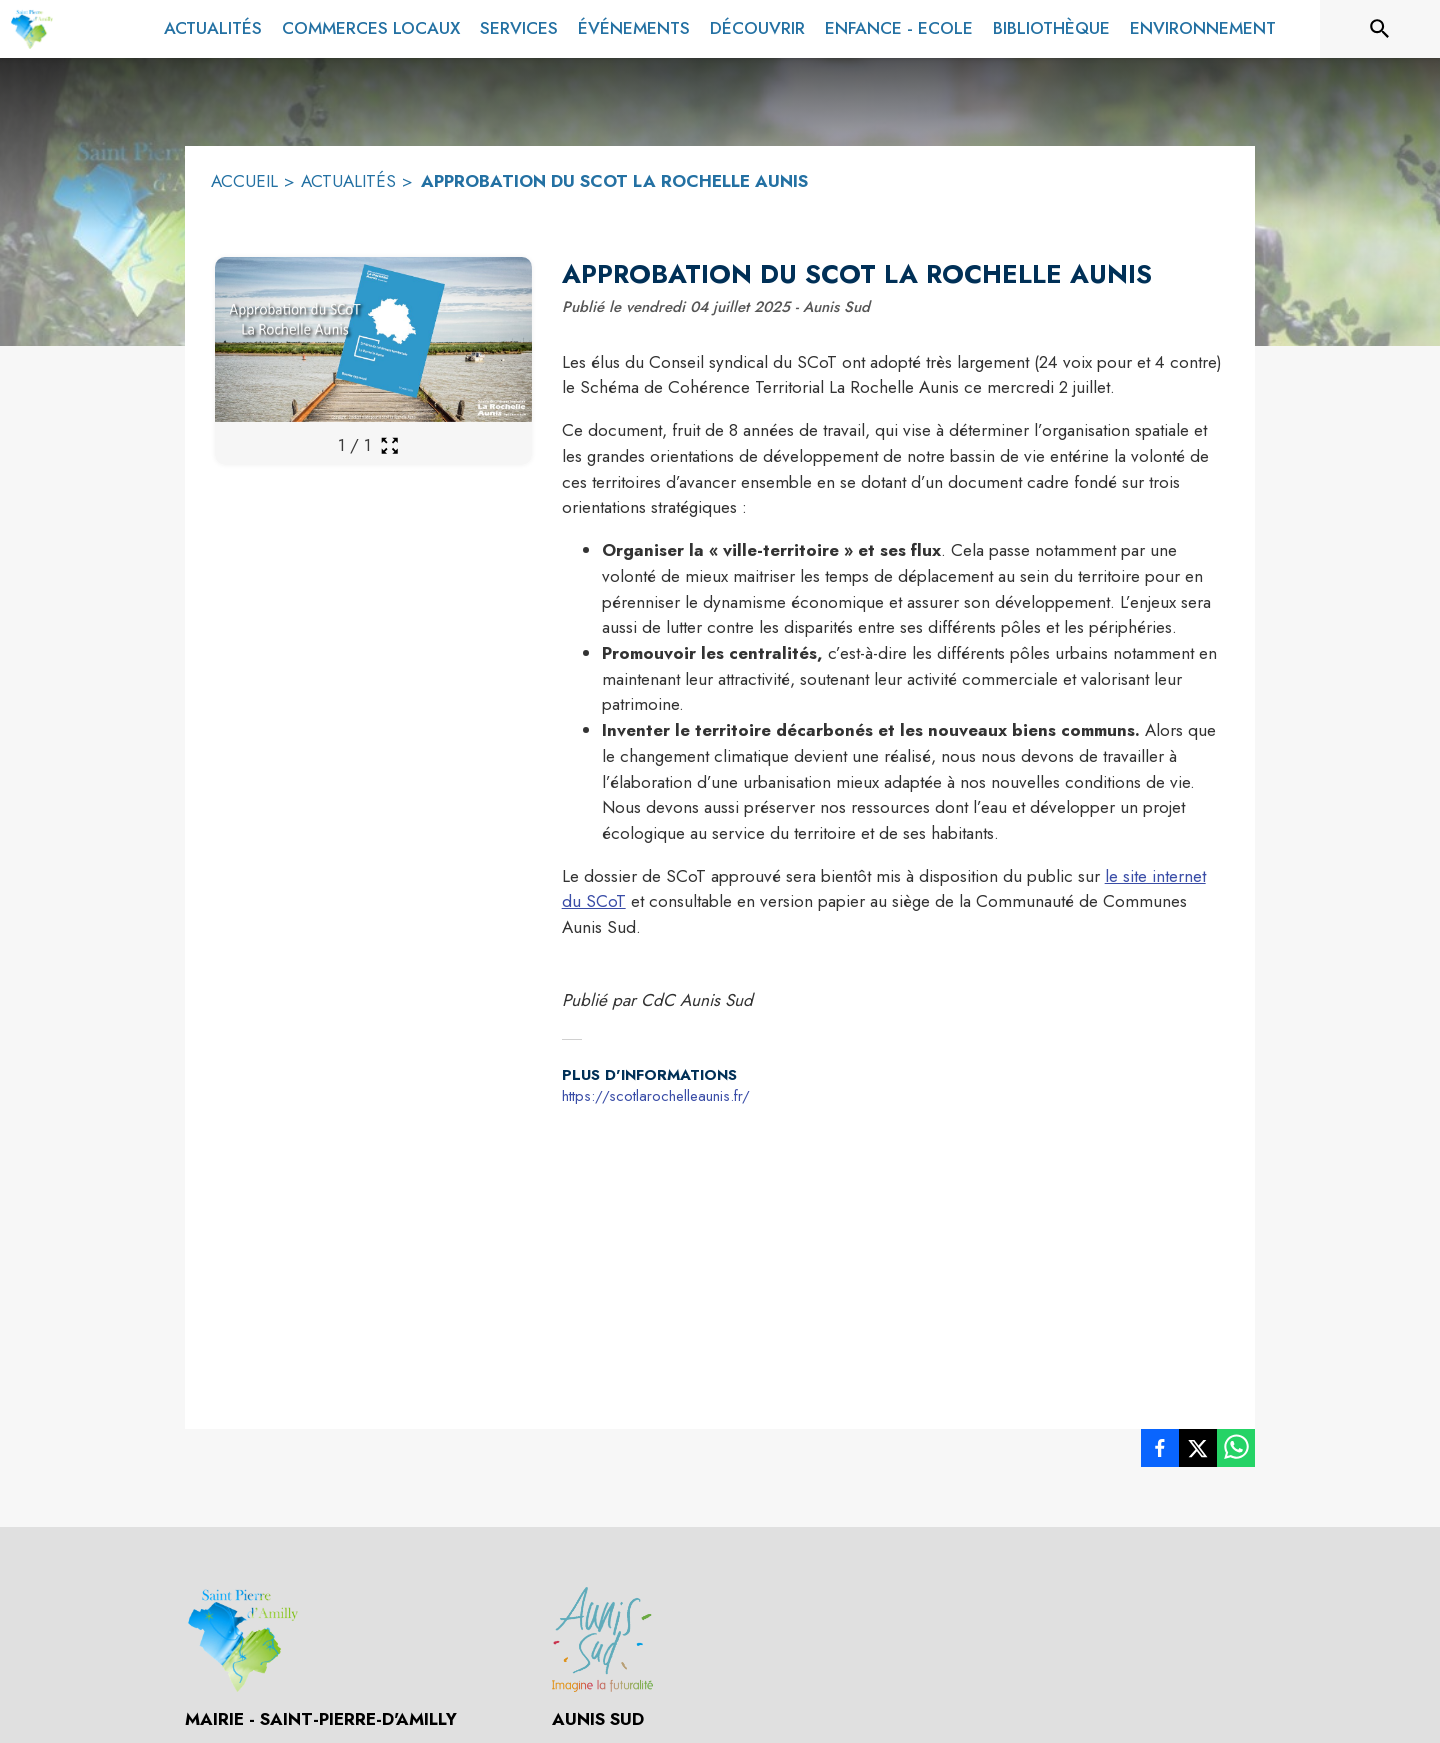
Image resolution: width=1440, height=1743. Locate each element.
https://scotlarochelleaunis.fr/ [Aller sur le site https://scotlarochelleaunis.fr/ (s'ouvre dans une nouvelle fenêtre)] (656, 1096)
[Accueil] (31, 29)
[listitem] (1160, 1452)
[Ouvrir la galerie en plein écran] (389, 445)
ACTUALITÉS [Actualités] (348, 181)
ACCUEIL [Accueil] (244, 181)
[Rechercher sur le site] (1380, 29)
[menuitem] (213, 29)
